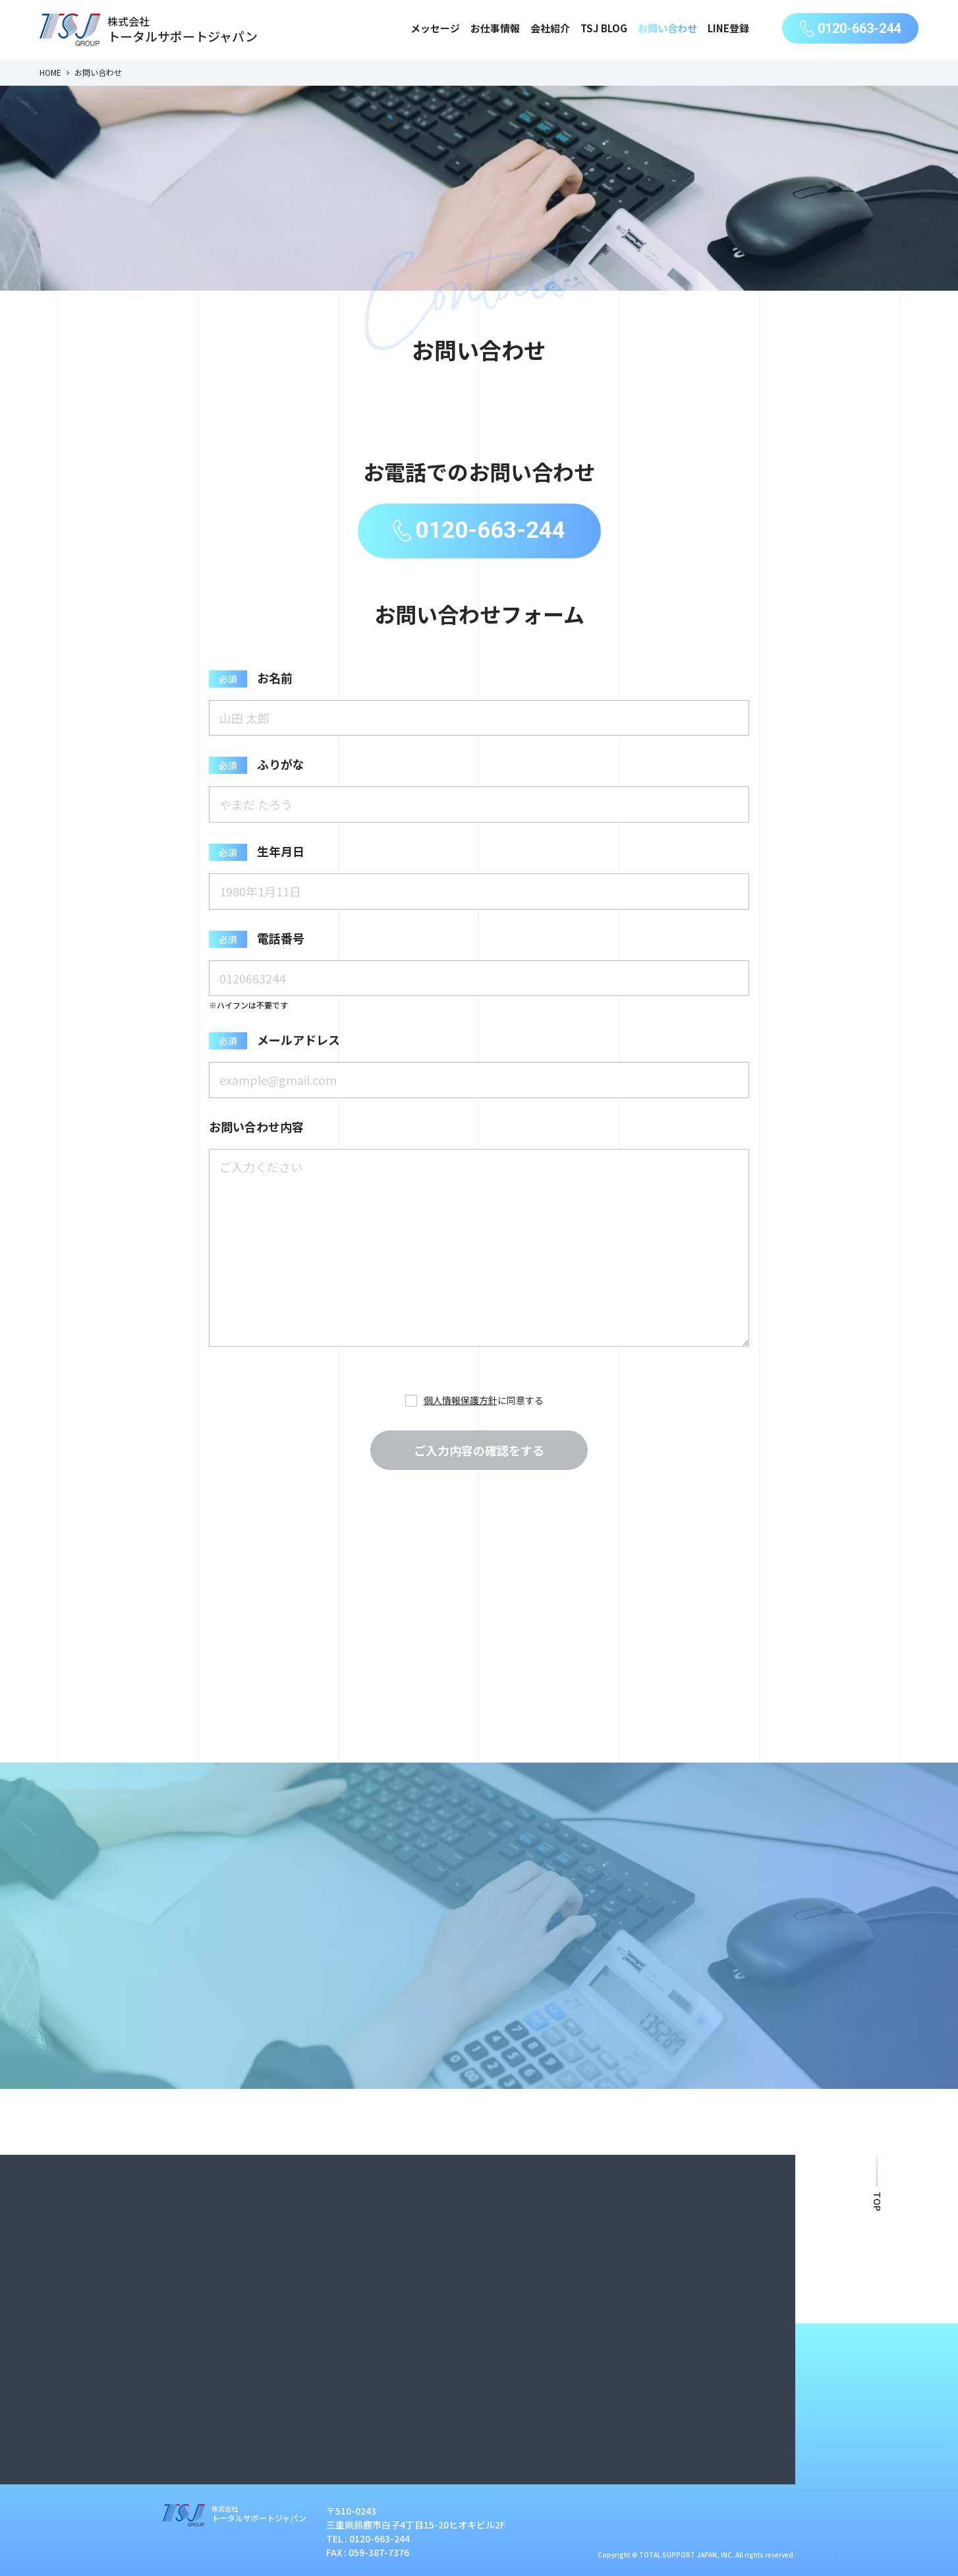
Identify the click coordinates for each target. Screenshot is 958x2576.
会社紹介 (550, 28)
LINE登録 (728, 28)
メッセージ (435, 28)
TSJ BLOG (603, 28)
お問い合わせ (667, 28)
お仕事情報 (495, 28)
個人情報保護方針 (460, 1400)
